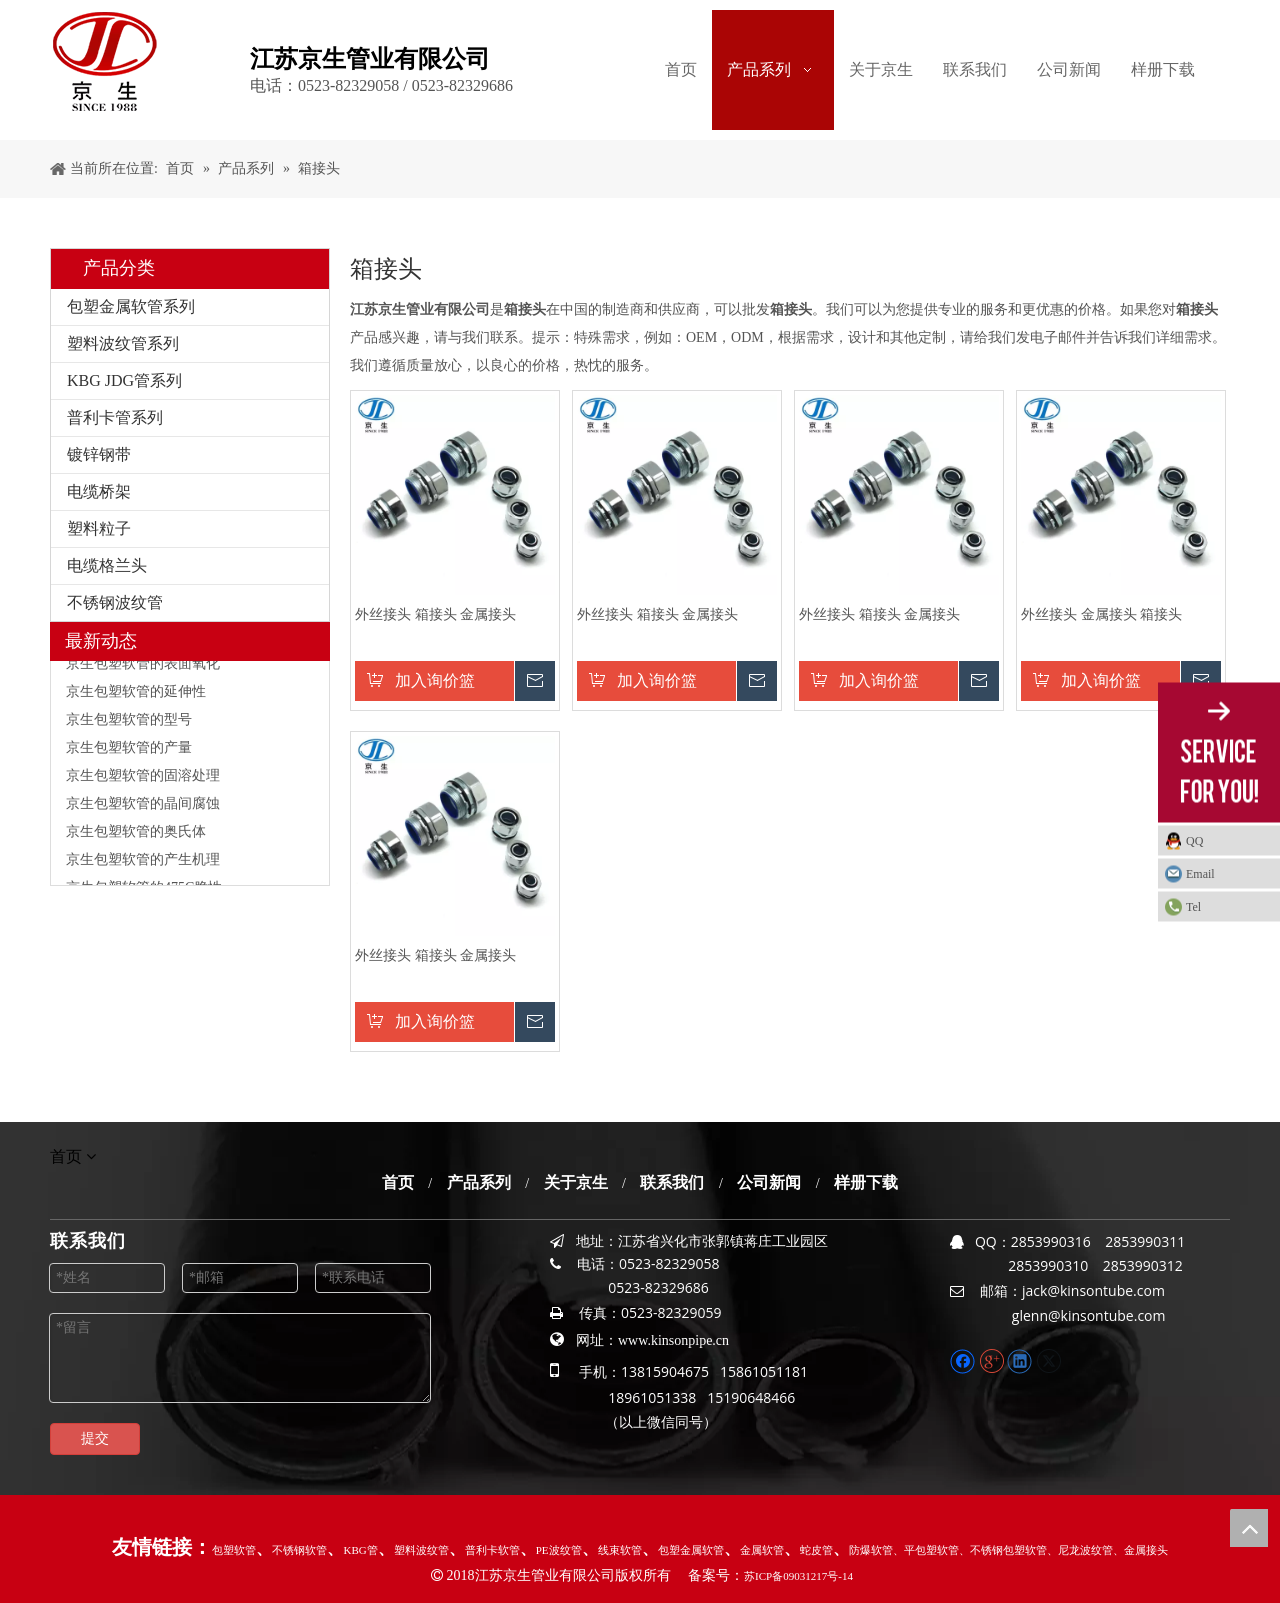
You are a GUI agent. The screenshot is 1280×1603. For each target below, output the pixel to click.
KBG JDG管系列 (124, 380)
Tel (1193, 906)
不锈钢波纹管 (115, 602)
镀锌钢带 (99, 454)
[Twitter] (1048, 1360)
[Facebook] (964, 1360)
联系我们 (672, 1182)
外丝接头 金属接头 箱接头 (1101, 614)
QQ (1194, 840)
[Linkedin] (1021, 1360)
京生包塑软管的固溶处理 (143, 779)
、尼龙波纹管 (1080, 1550)
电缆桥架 (99, 491)
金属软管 (762, 1550)
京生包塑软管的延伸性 (136, 695)
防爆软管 (871, 1550)
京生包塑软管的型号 (129, 723)
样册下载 (866, 1182)
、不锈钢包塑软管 (1003, 1550)
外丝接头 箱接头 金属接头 (435, 614)
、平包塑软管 (926, 1550)
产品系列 (479, 1182)
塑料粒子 (99, 528)
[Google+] (993, 1360)
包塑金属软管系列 (131, 306)
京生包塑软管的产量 (129, 751)
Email (1200, 873)
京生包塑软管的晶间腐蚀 (143, 807)
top (1249, 1528)
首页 (398, 1182)
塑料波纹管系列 (123, 343)
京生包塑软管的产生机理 (143, 863)
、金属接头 (1140, 1550)
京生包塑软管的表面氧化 (143, 667)
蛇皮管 (816, 1550)
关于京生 (576, 1182)
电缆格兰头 (107, 565)
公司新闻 (769, 1182)
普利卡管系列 (115, 417)
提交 (95, 1438)
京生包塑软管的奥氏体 (136, 835)
